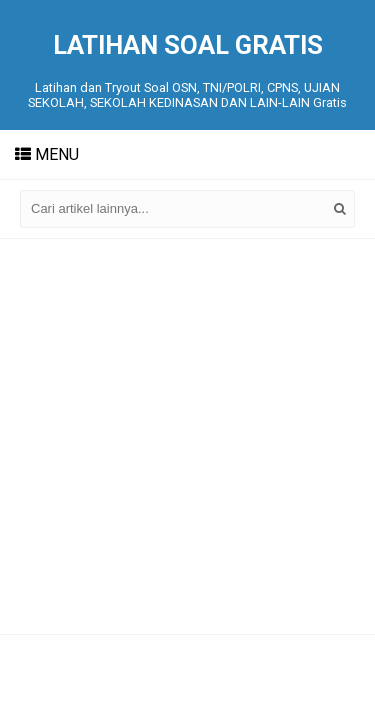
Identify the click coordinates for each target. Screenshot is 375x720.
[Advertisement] (187, 436)
